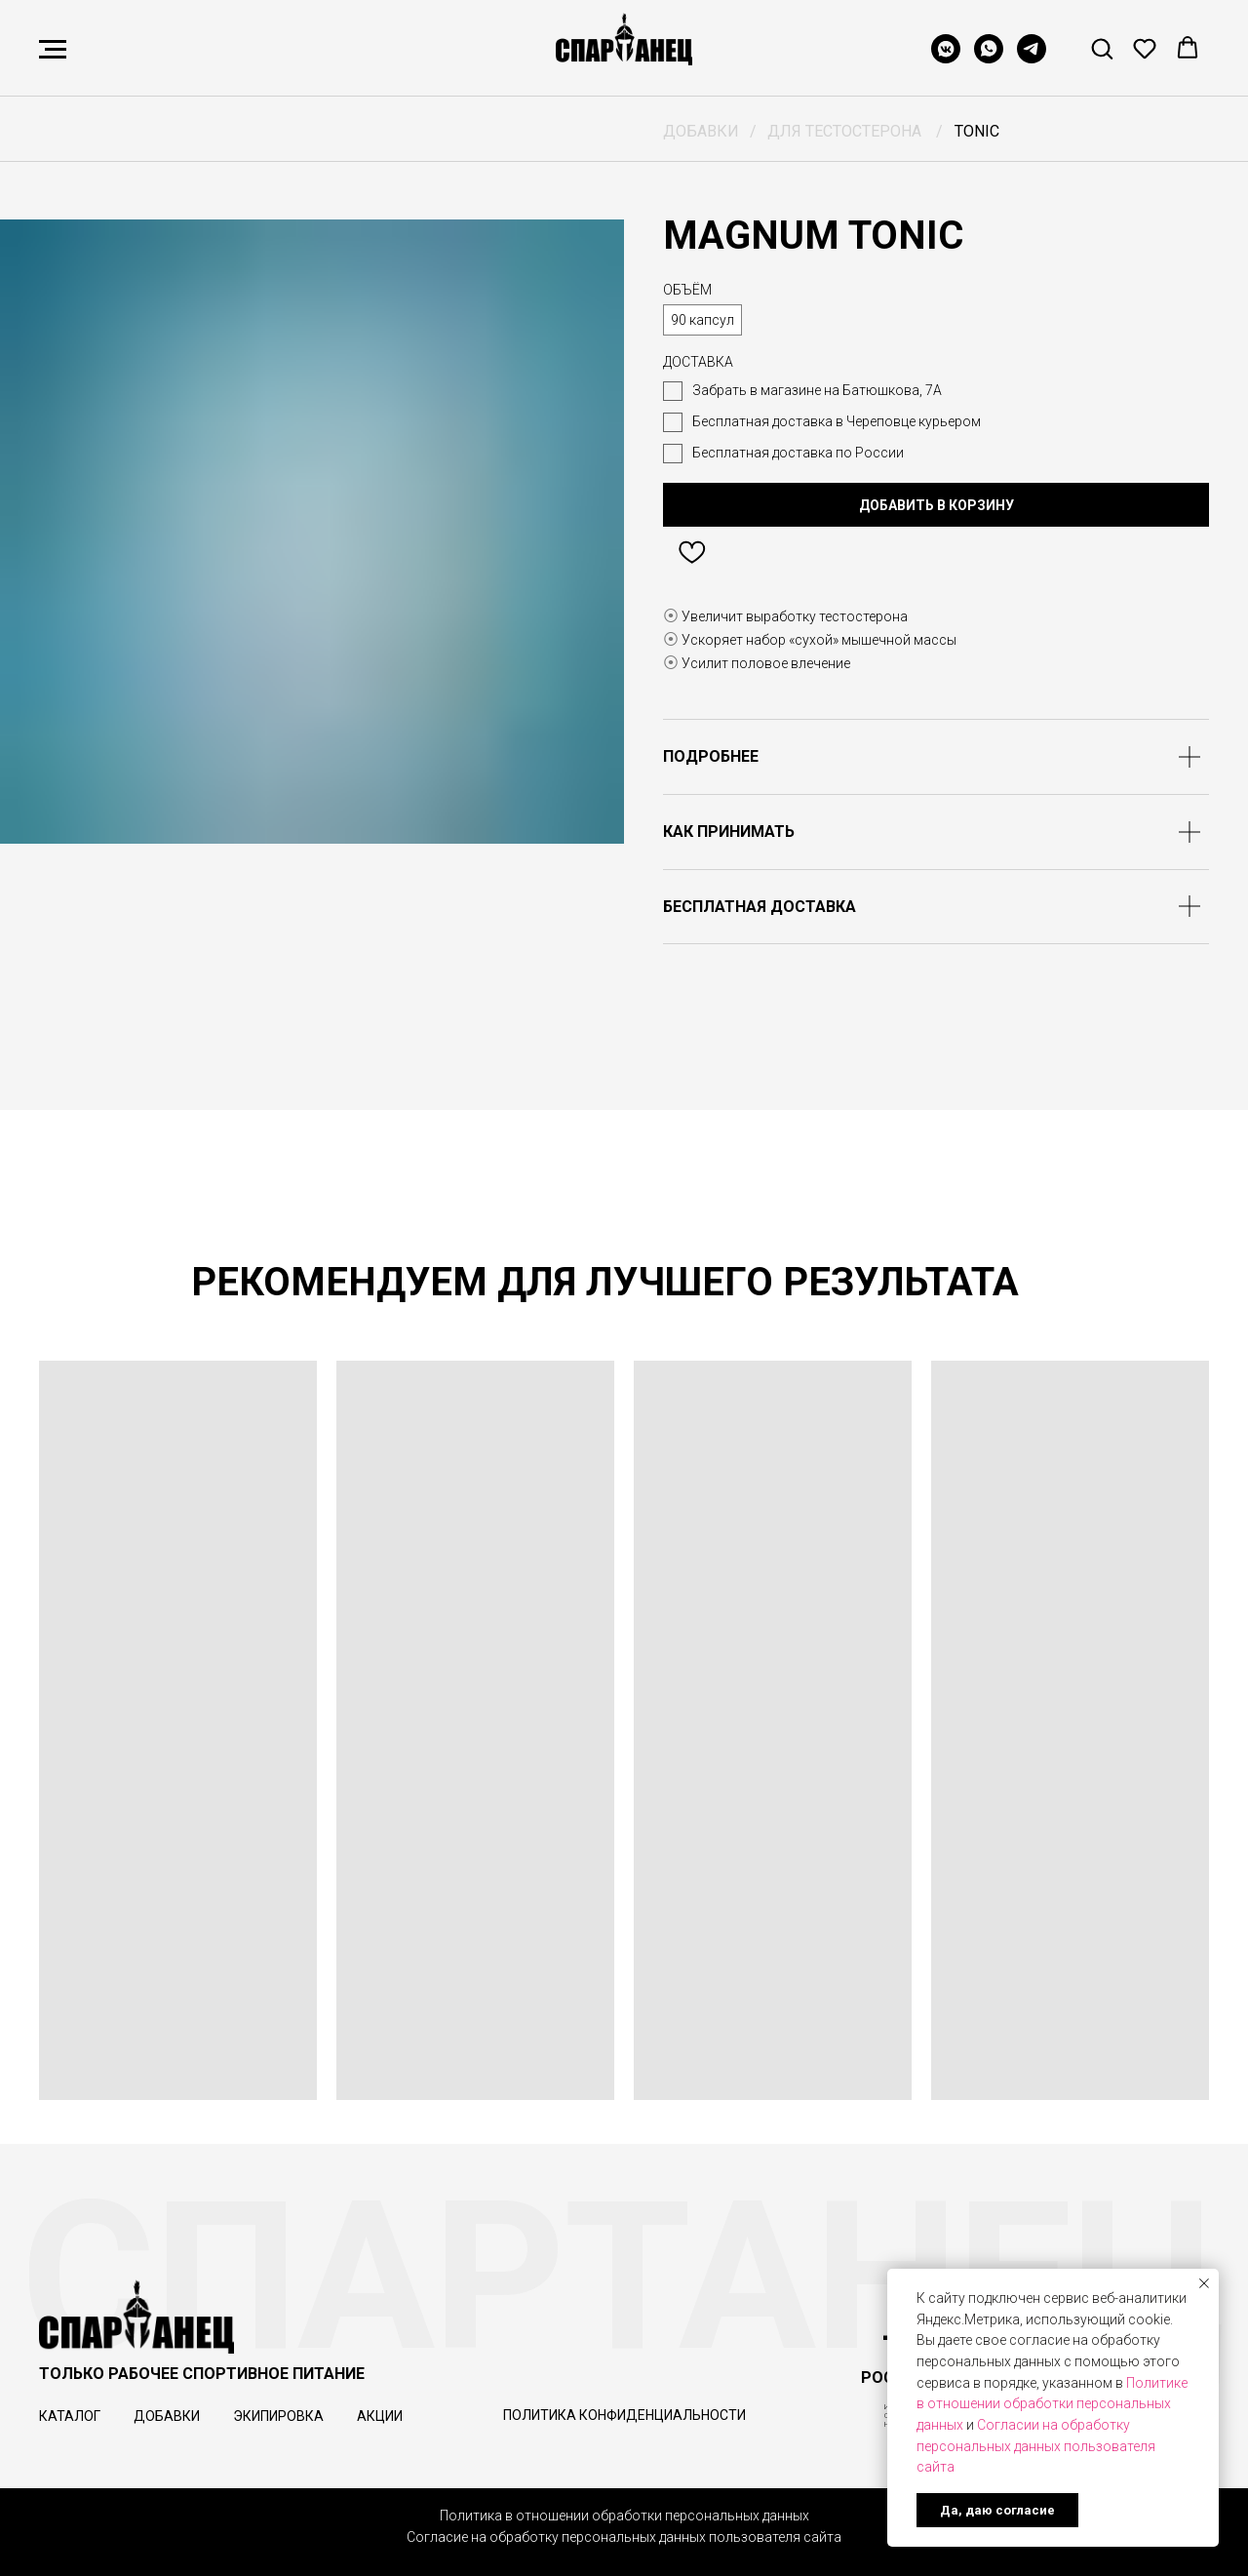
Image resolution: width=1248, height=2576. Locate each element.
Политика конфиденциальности (624, 2415)
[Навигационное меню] (52, 49)
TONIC (977, 131)
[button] (1101, 47)
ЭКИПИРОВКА (278, 2416)
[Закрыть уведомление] (1204, 2283)
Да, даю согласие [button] (997, 2510)
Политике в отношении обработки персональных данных (1052, 2404)
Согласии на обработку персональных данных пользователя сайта (1035, 2446)
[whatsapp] (988, 58)
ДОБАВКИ (701, 131)
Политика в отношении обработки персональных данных (624, 2515)
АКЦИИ (380, 2416)
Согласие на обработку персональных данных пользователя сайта (624, 2537)
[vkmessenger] (945, 58)
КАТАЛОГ (69, 2416)
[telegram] (1031, 58)
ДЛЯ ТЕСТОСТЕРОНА (844, 131)
